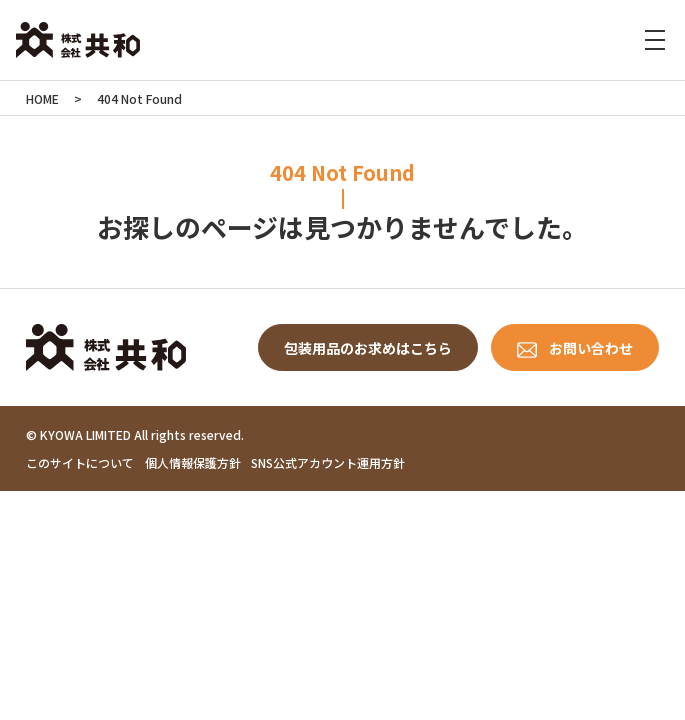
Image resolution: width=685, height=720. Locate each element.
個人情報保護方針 (193, 462)
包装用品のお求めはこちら (368, 348)
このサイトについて (80, 462)
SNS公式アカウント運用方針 (328, 462)
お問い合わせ (591, 348)
